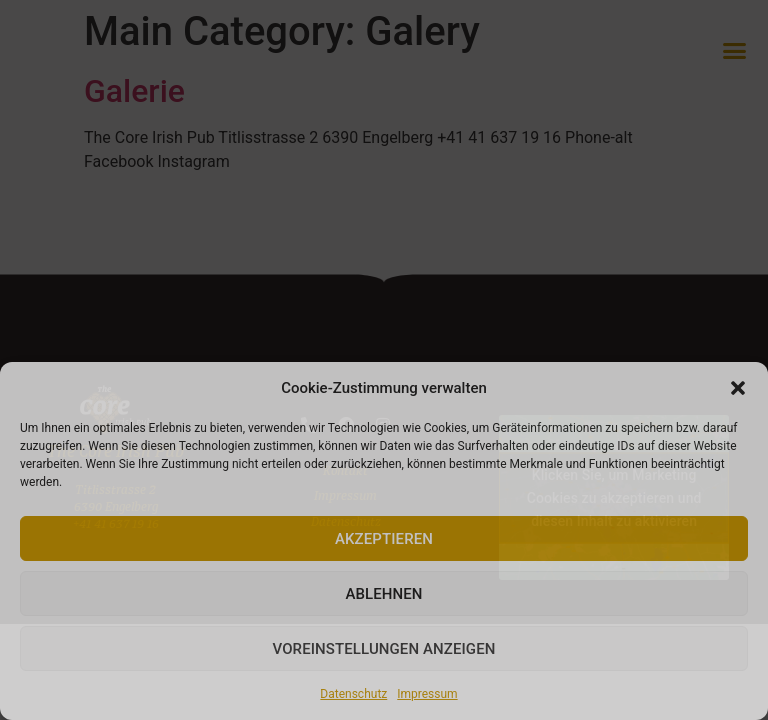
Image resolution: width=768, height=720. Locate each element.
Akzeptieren (384, 539)
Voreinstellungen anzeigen (383, 649)
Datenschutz (353, 694)
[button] (738, 388)
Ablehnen (383, 594)
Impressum (427, 694)
